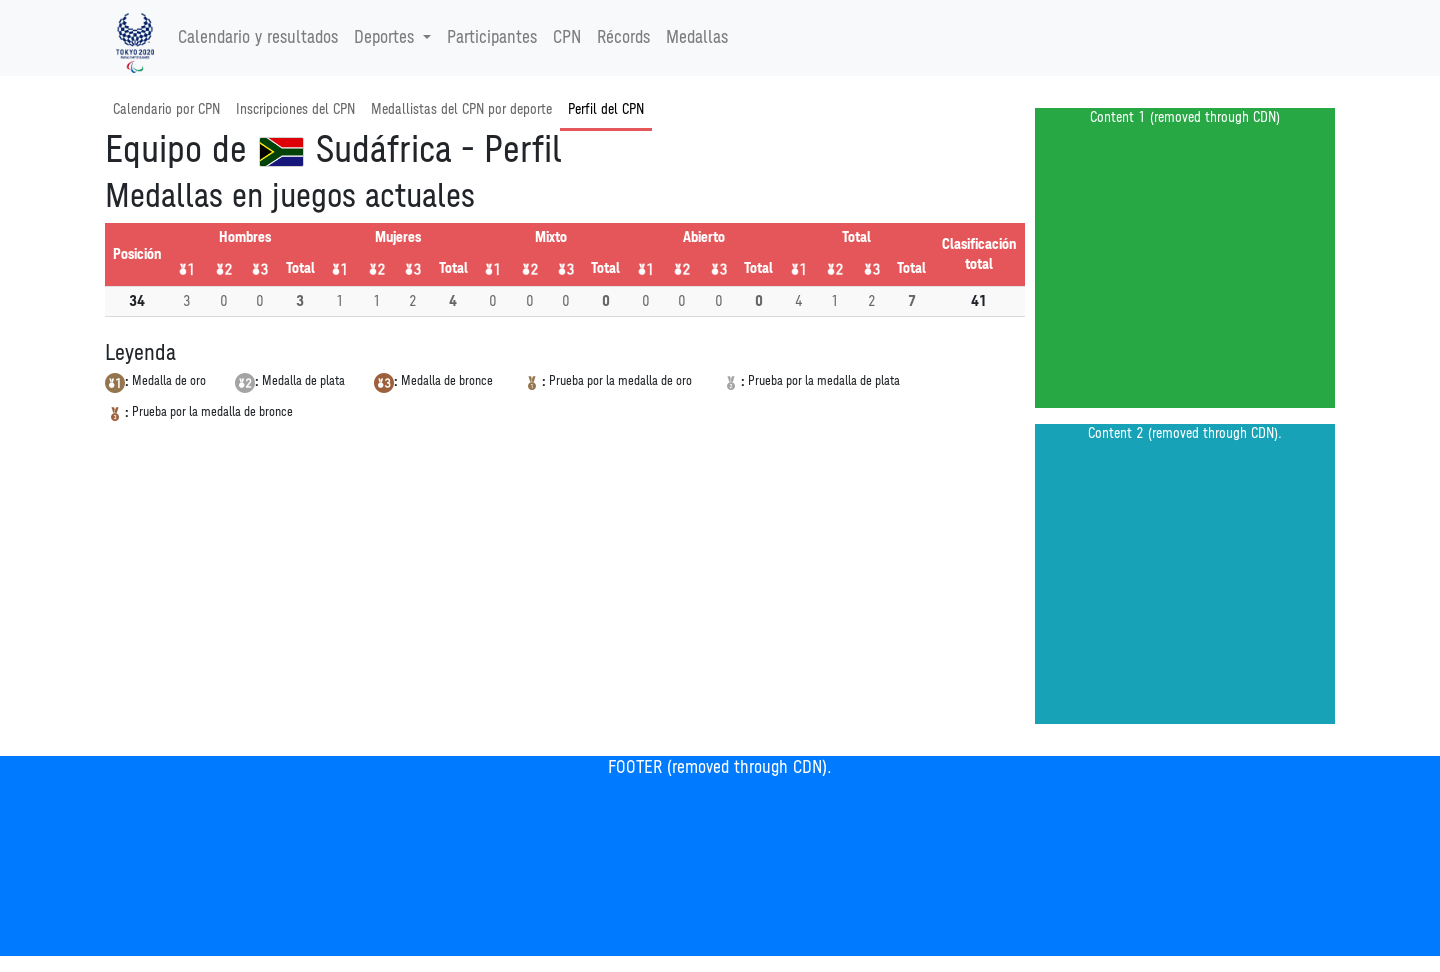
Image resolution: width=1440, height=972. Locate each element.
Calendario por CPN (166, 109)
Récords (623, 38)
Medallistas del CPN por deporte (461, 109)
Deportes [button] (386, 38)
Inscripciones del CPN (295, 109)
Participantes (492, 38)
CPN (567, 38)
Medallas (697, 38)
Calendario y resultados (258, 38)
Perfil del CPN (606, 109)
